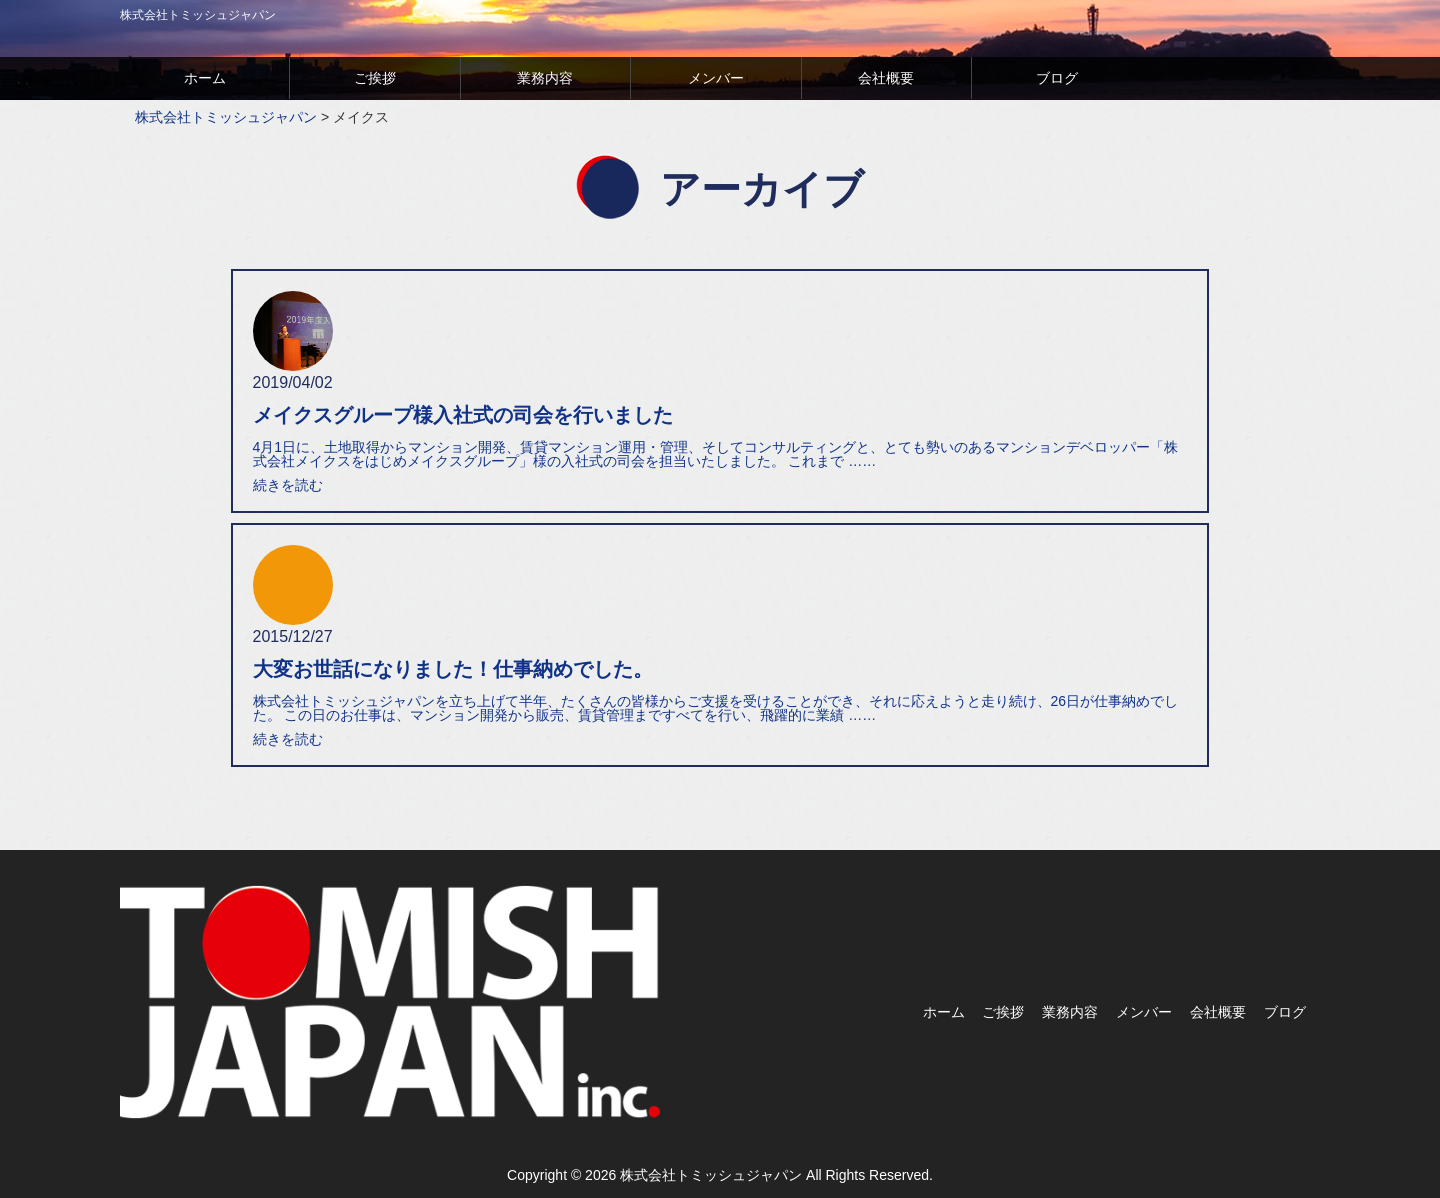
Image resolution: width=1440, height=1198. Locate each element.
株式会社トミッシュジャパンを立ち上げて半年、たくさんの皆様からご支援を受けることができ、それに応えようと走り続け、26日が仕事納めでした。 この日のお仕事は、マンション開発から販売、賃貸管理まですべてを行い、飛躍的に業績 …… (716, 708)
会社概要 (886, 78)
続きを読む (288, 485)
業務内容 (545, 78)
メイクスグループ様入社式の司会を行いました (463, 415)
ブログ (1057, 78)
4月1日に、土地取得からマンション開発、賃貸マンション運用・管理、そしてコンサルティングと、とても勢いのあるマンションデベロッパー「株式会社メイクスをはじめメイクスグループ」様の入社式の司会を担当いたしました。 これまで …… (716, 454)
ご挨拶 (375, 78)
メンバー (716, 78)
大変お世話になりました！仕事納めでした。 (453, 669)
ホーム (205, 78)
